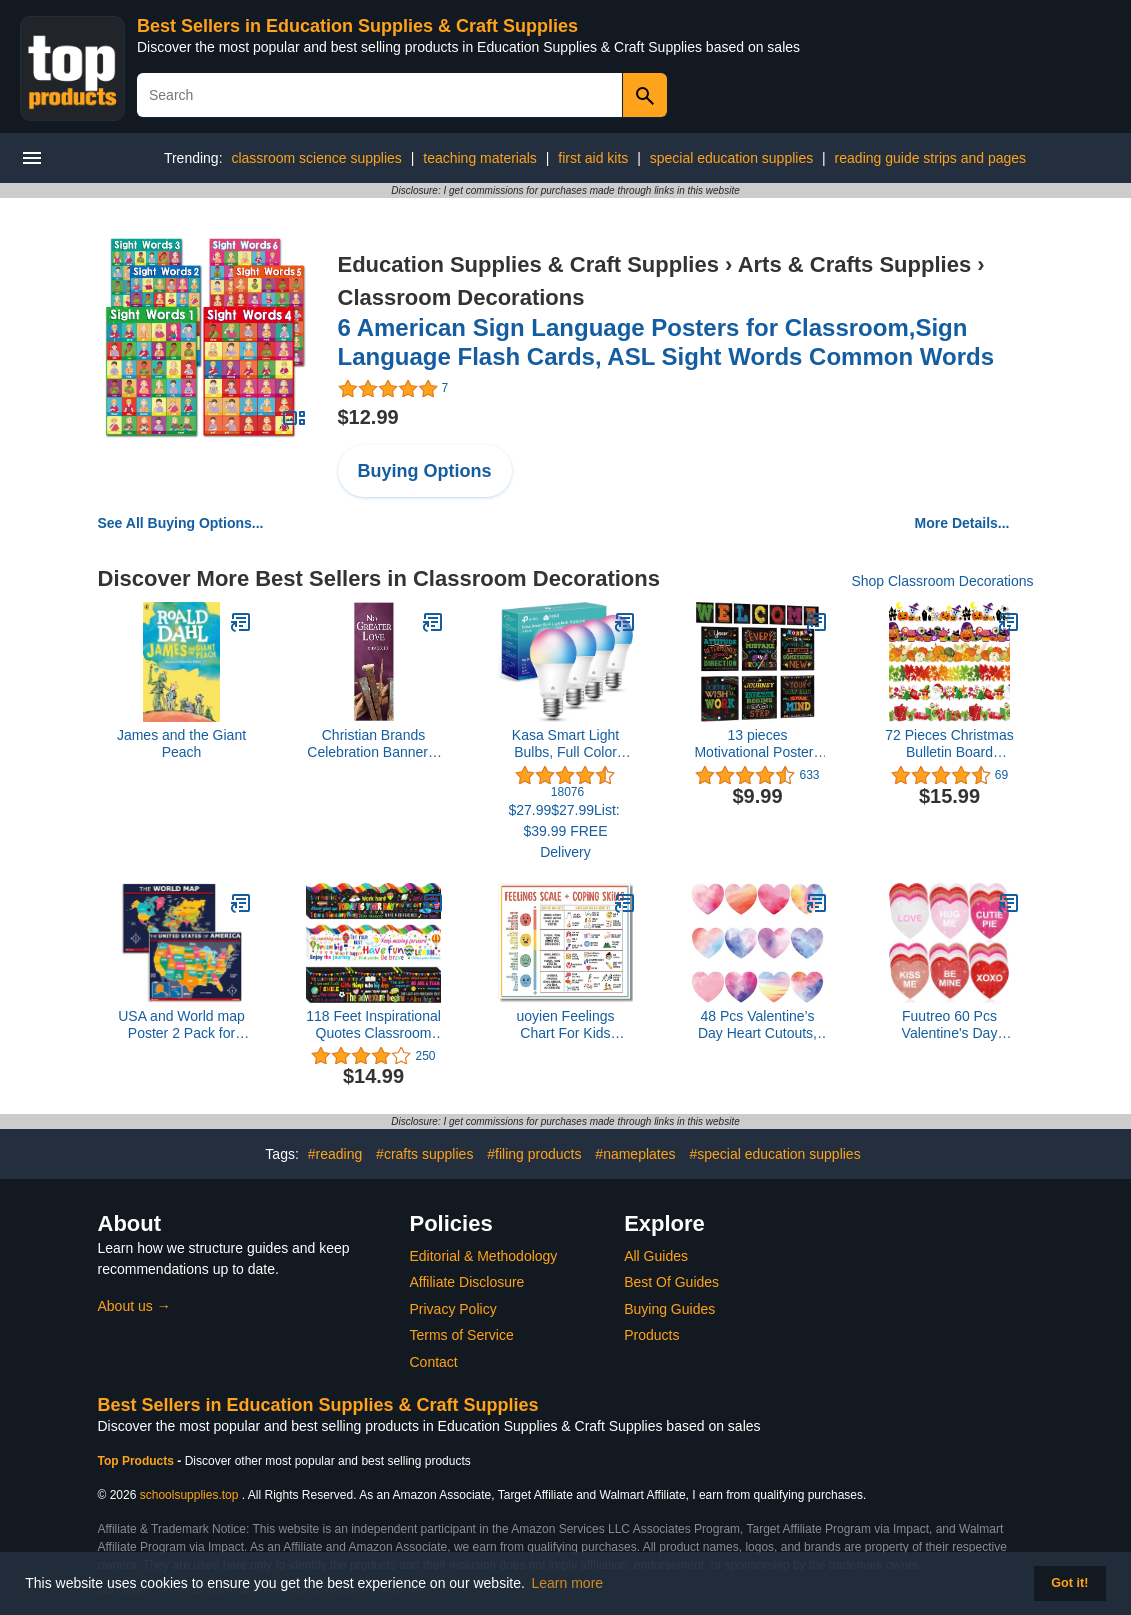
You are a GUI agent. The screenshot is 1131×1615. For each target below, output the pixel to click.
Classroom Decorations (461, 297)
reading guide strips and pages (930, 158)
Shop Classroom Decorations (942, 581)
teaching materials (480, 158)
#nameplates (635, 1154)
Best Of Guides (671, 1282)
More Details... (962, 523)
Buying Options (425, 471)
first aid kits (593, 158)
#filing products (534, 1154)
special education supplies (731, 158)
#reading (335, 1154)
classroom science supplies (316, 158)
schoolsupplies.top (189, 1495)
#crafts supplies (424, 1154)
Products (651, 1335)
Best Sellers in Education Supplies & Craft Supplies (357, 26)
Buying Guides (669, 1309)
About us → (134, 1306)
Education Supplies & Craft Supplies (528, 264)
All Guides (656, 1256)
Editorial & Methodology (484, 1256)
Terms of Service (462, 1335)
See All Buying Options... (181, 523)
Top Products (138, 1461)
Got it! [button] (1069, 1583)
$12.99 (368, 417)
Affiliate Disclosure (467, 1282)
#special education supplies (774, 1154)
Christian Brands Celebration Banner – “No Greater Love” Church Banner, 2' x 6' (373, 744)
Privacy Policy (453, 1309)
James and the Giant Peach (181, 743)
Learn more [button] (568, 1583)
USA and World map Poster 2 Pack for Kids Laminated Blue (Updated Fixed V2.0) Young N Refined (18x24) (181, 1025)
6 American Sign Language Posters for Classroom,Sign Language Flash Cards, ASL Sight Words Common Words (666, 342)
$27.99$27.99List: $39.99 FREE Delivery (565, 831)
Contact (434, 1362)
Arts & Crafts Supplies (855, 264)
